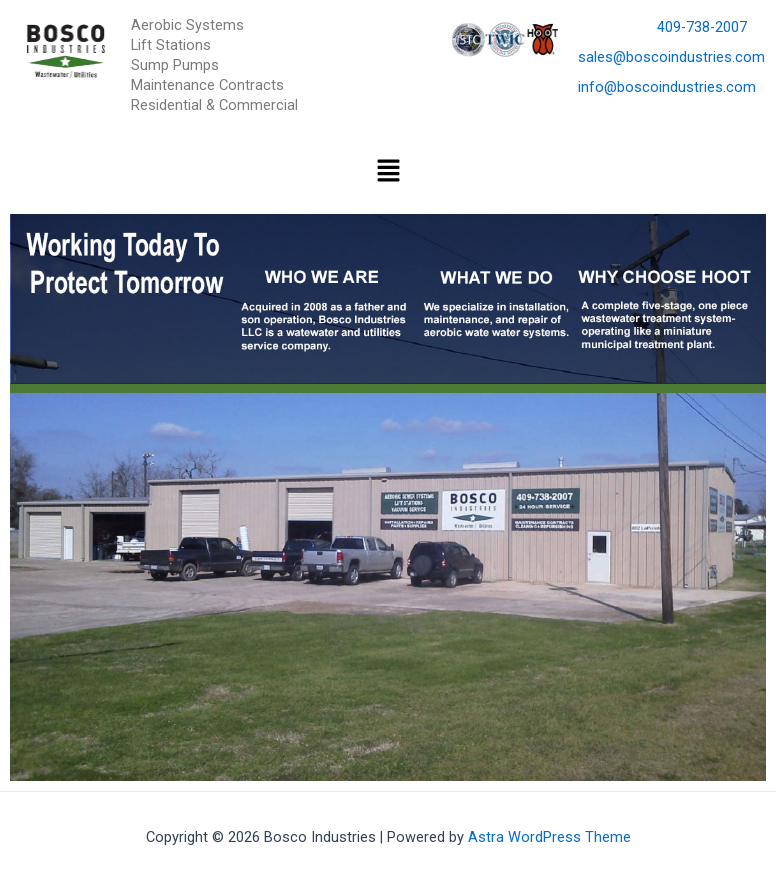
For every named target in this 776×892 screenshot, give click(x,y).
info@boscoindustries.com (667, 87)
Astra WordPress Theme (549, 837)
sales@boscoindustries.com (671, 57)
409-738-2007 (702, 27)
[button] (388, 172)
